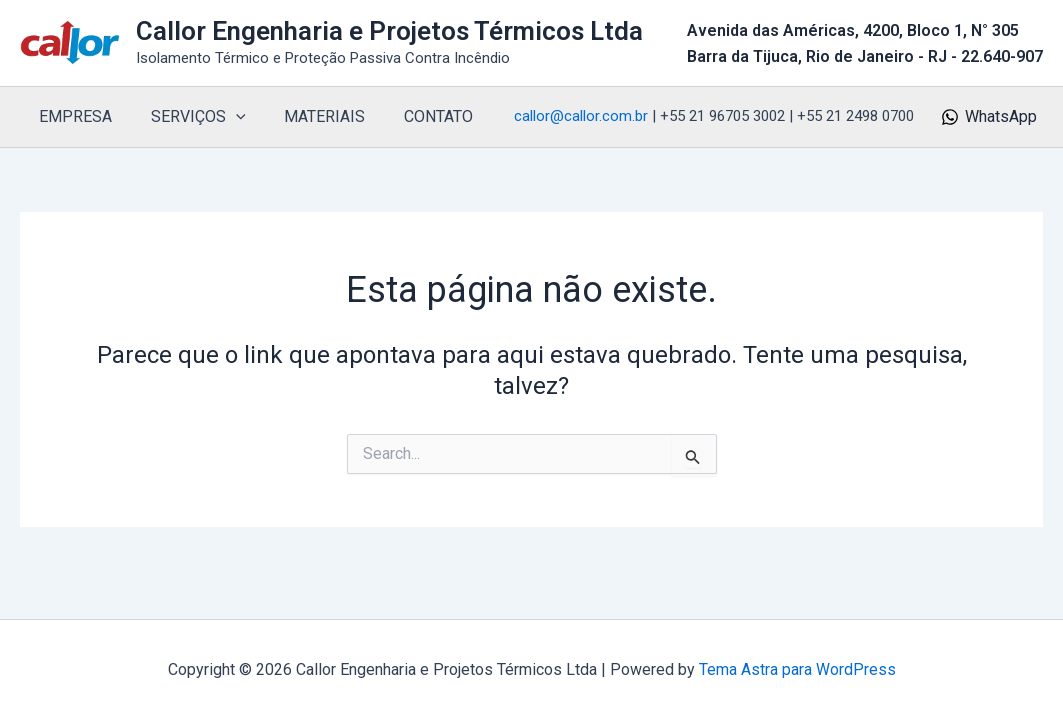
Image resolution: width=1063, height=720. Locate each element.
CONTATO (415, 116)
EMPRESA (72, 116)
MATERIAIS (308, 116)
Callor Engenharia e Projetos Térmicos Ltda (389, 31)
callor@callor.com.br (581, 116)
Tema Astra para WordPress (797, 669)
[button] (226, 117)
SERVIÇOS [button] (188, 117)
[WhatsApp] (988, 117)
